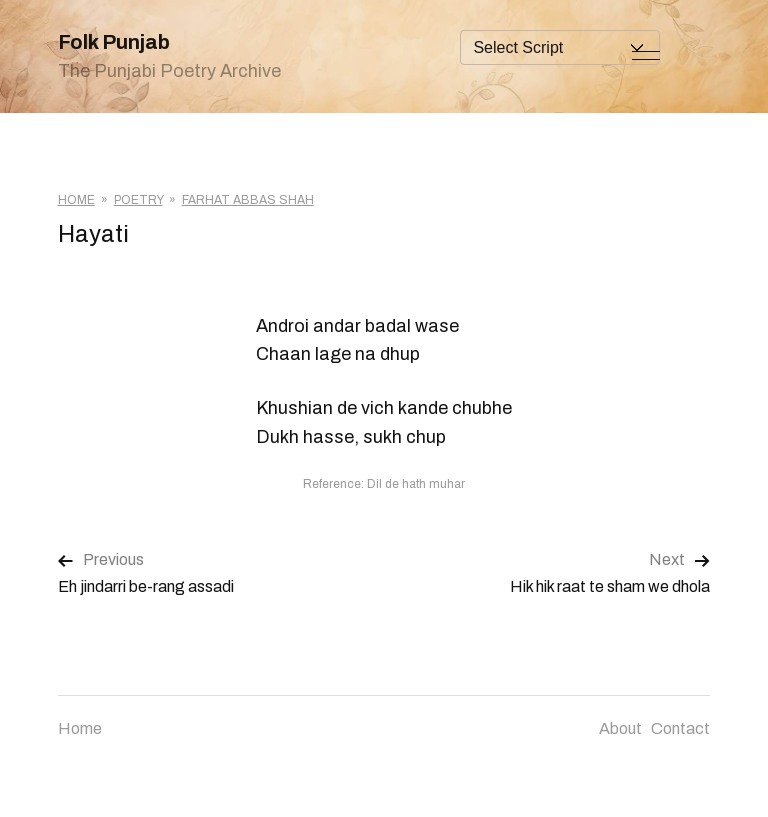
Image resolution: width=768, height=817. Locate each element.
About (620, 728)
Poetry (138, 200)
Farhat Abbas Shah (248, 200)
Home (76, 200)
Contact (680, 728)
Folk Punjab (114, 42)
